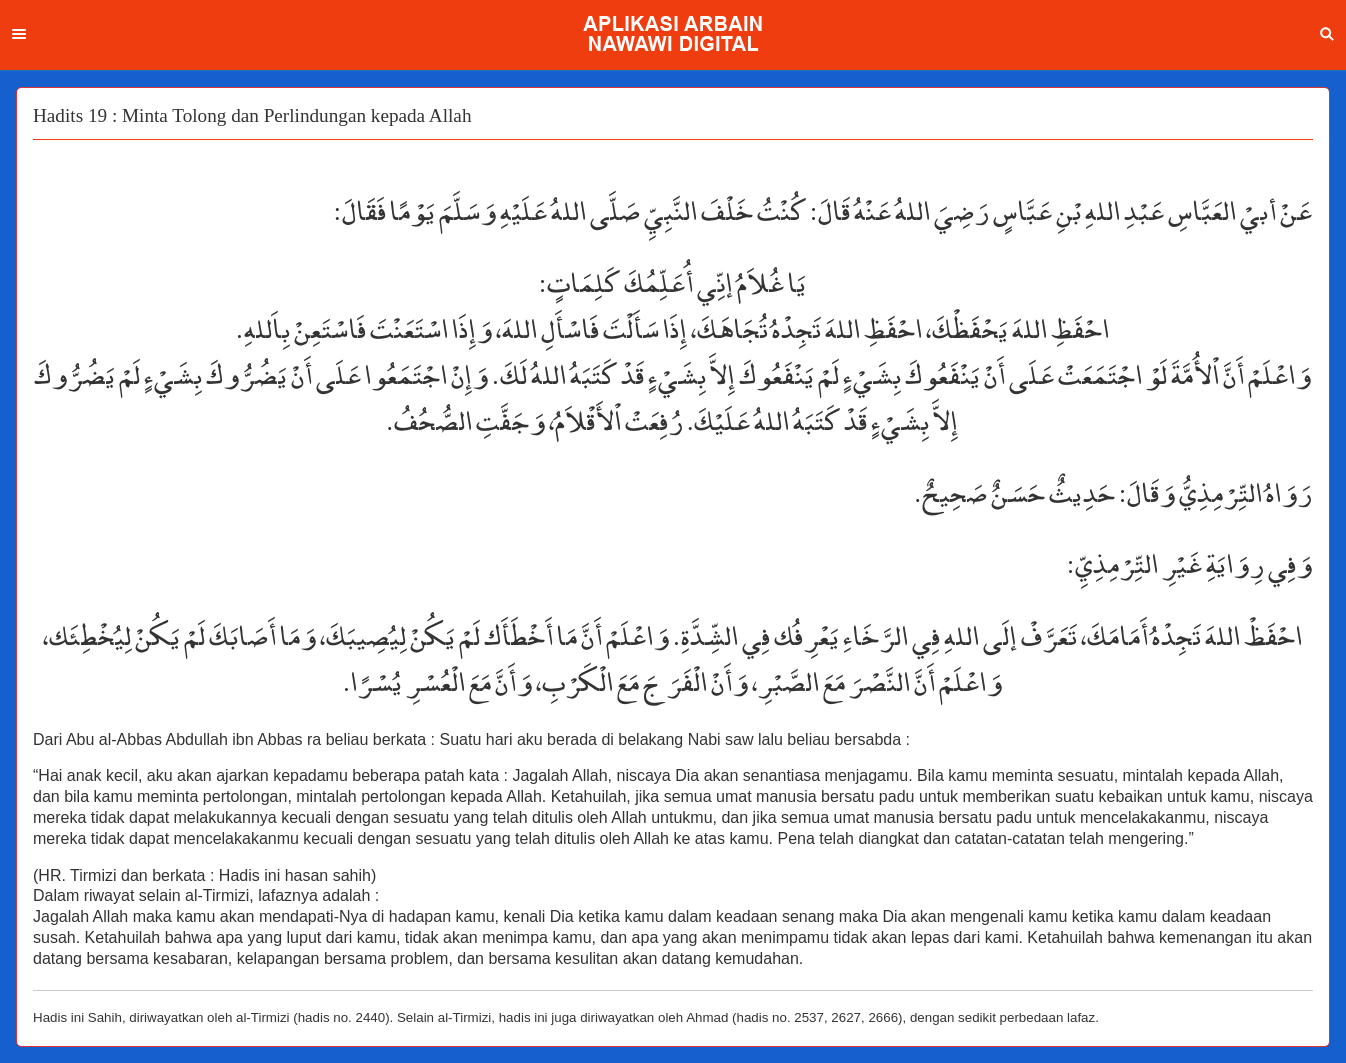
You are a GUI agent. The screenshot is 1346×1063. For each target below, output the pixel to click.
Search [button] (1327, 34)
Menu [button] (19, 34)
